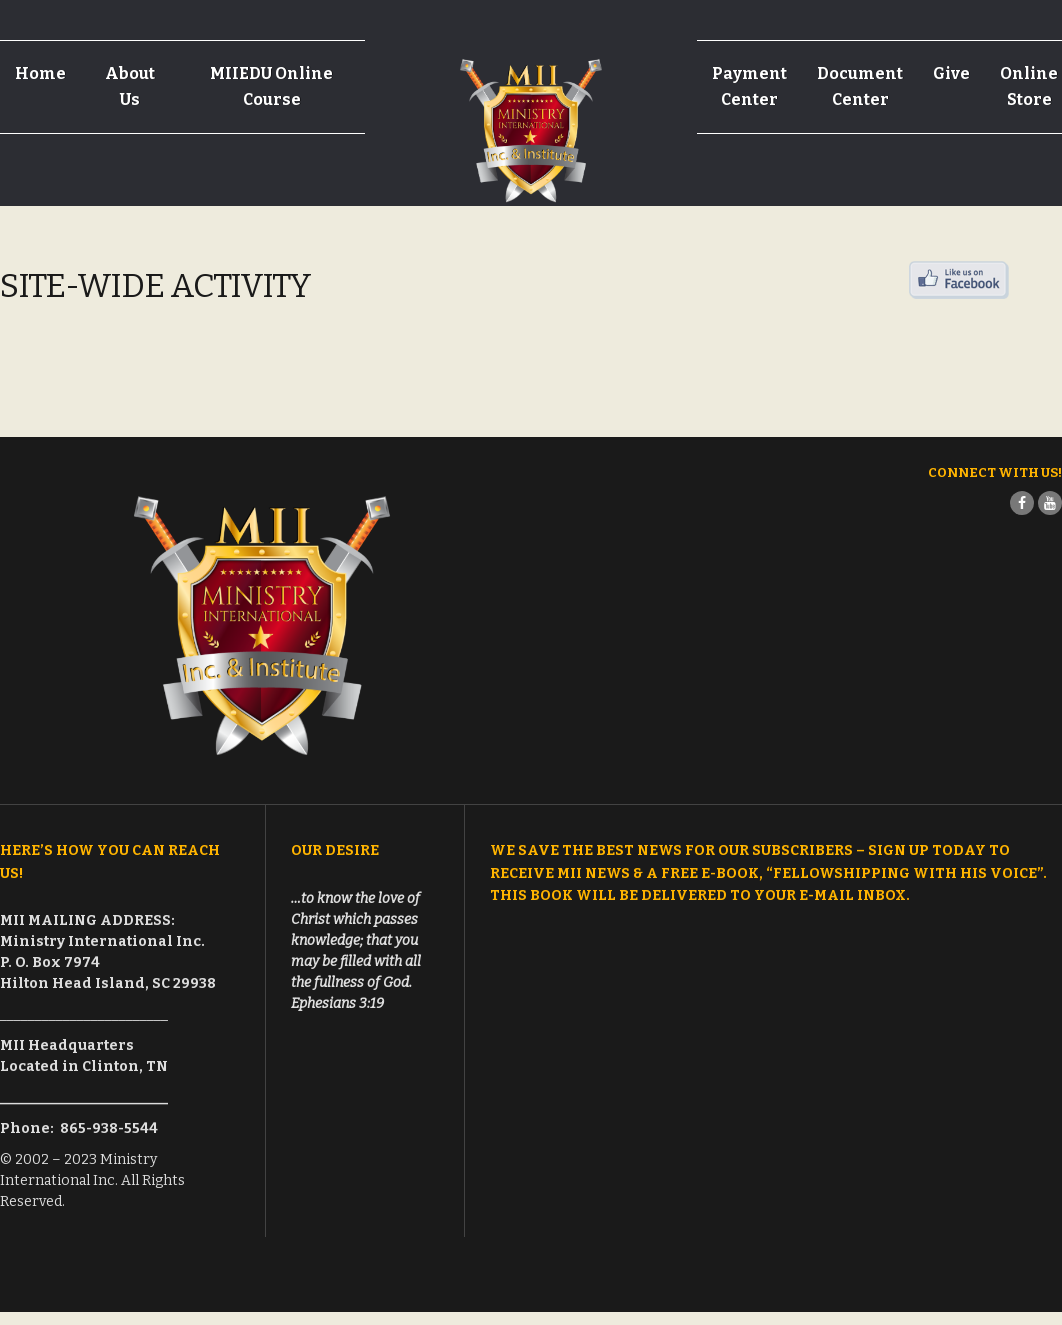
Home (40, 73)
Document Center (860, 86)
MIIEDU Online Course (271, 86)
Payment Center (749, 86)
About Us (130, 86)
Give (951, 73)
